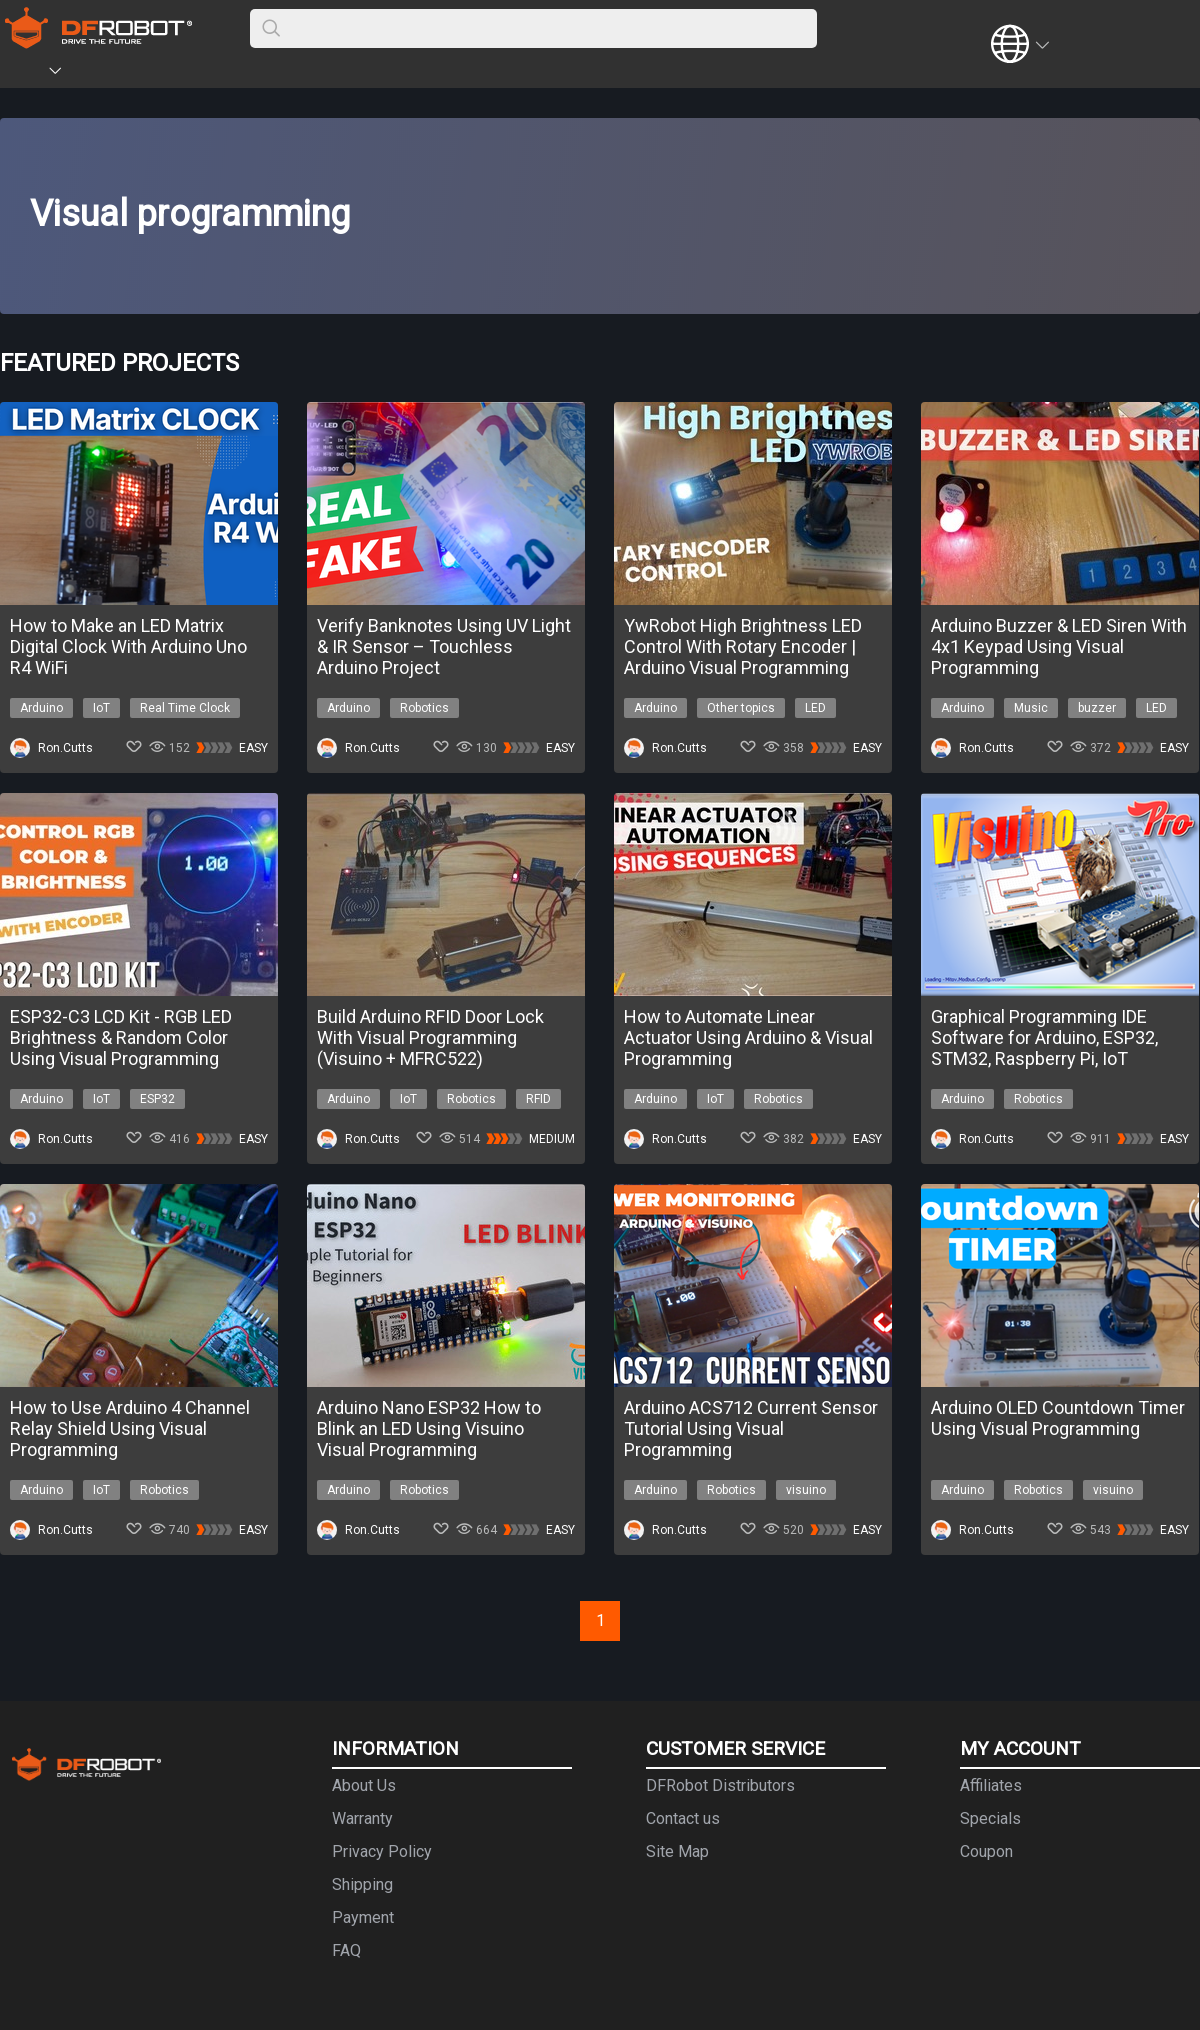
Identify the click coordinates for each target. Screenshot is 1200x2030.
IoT (101, 708)
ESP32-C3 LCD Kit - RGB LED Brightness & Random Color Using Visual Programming (121, 1037)
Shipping (362, 1884)
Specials (990, 1818)
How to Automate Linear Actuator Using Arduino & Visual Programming (748, 1037)
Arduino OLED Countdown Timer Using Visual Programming (1058, 1418)
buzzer (1097, 708)
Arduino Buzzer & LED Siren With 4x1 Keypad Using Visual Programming (1059, 646)
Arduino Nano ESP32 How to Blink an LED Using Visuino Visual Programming (429, 1428)
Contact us (683, 1818)
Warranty (362, 1818)
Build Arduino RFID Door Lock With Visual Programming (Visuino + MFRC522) (430, 1037)
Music (1031, 708)
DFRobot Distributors (720, 1785)
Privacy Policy (382, 1851)
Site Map (677, 1851)
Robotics (424, 708)
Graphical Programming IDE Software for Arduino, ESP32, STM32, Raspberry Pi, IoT (1044, 1037)
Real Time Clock (185, 708)
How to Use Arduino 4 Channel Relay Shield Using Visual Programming (130, 1428)
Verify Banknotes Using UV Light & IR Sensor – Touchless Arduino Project (444, 646)
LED (815, 708)
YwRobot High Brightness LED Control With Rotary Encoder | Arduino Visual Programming (743, 646)
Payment (363, 1917)
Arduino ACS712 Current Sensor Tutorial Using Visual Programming (751, 1428)
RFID (538, 1099)
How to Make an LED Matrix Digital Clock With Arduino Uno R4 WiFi (128, 646)
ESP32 (157, 1099)
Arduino (41, 708)
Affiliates (991, 1785)
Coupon (986, 1851)
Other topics (741, 708)
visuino (806, 1490)
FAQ (346, 1950)
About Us (364, 1785)
